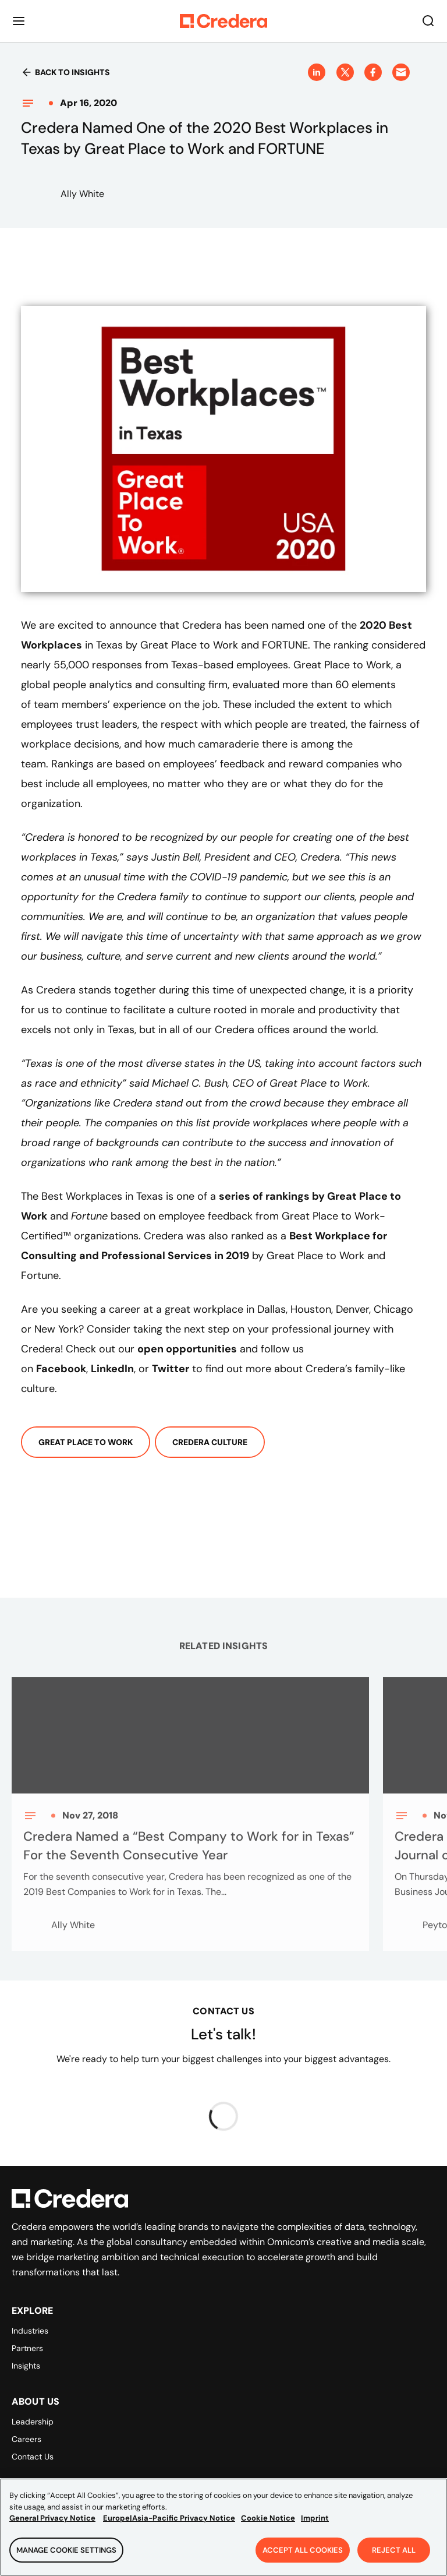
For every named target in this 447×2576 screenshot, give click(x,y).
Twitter (170, 1369)
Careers (26, 2439)
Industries (30, 2330)
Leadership (33, 2421)
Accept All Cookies (302, 2556)
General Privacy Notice (52, 2524)
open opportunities (187, 1349)
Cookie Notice (268, 2524)
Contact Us (33, 2456)
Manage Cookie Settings (66, 2556)
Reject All (394, 2556)
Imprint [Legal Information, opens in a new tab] (315, 2524)
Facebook (61, 1369)
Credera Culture (209, 1442)
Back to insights (65, 72)
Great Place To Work (85, 1442)
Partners (27, 2348)
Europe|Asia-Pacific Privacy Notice (169, 2524)
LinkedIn (112, 1369)
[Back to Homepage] (223, 21)
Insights (26, 2365)
